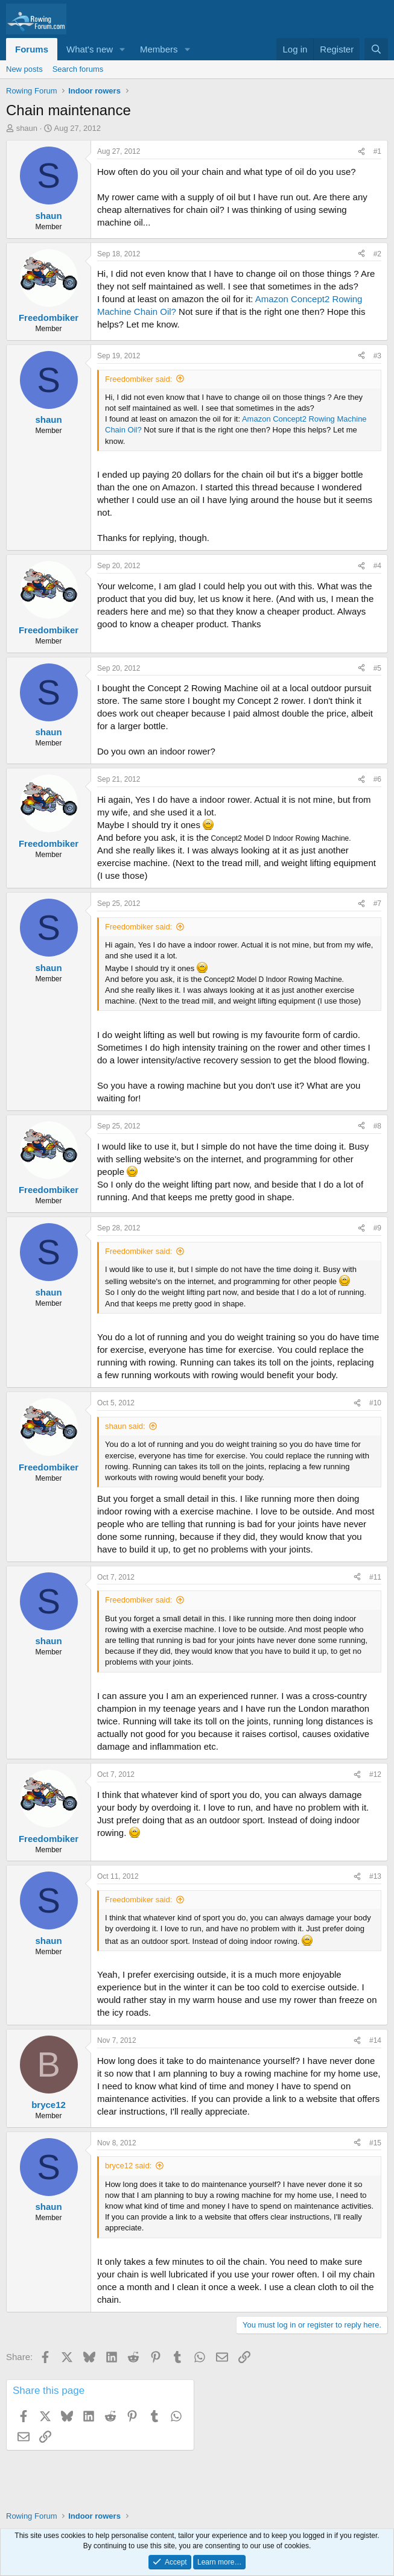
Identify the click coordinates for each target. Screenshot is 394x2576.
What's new (89, 49)
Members (159, 49)
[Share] (361, 152)
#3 (377, 356)
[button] (122, 49)
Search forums (78, 69)
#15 (375, 2143)
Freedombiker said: (138, 379)
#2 (377, 254)
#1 (377, 151)
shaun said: (125, 1426)
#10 (375, 1403)
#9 (377, 1228)
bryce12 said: (128, 2165)
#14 (375, 2040)
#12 (375, 1774)
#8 (377, 1126)
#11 (375, 1577)
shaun (26, 128)
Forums (31, 49)
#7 (377, 903)
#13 (375, 1876)
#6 (377, 779)
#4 (377, 566)
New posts (24, 69)
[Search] (376, 49)
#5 (377, 668)
